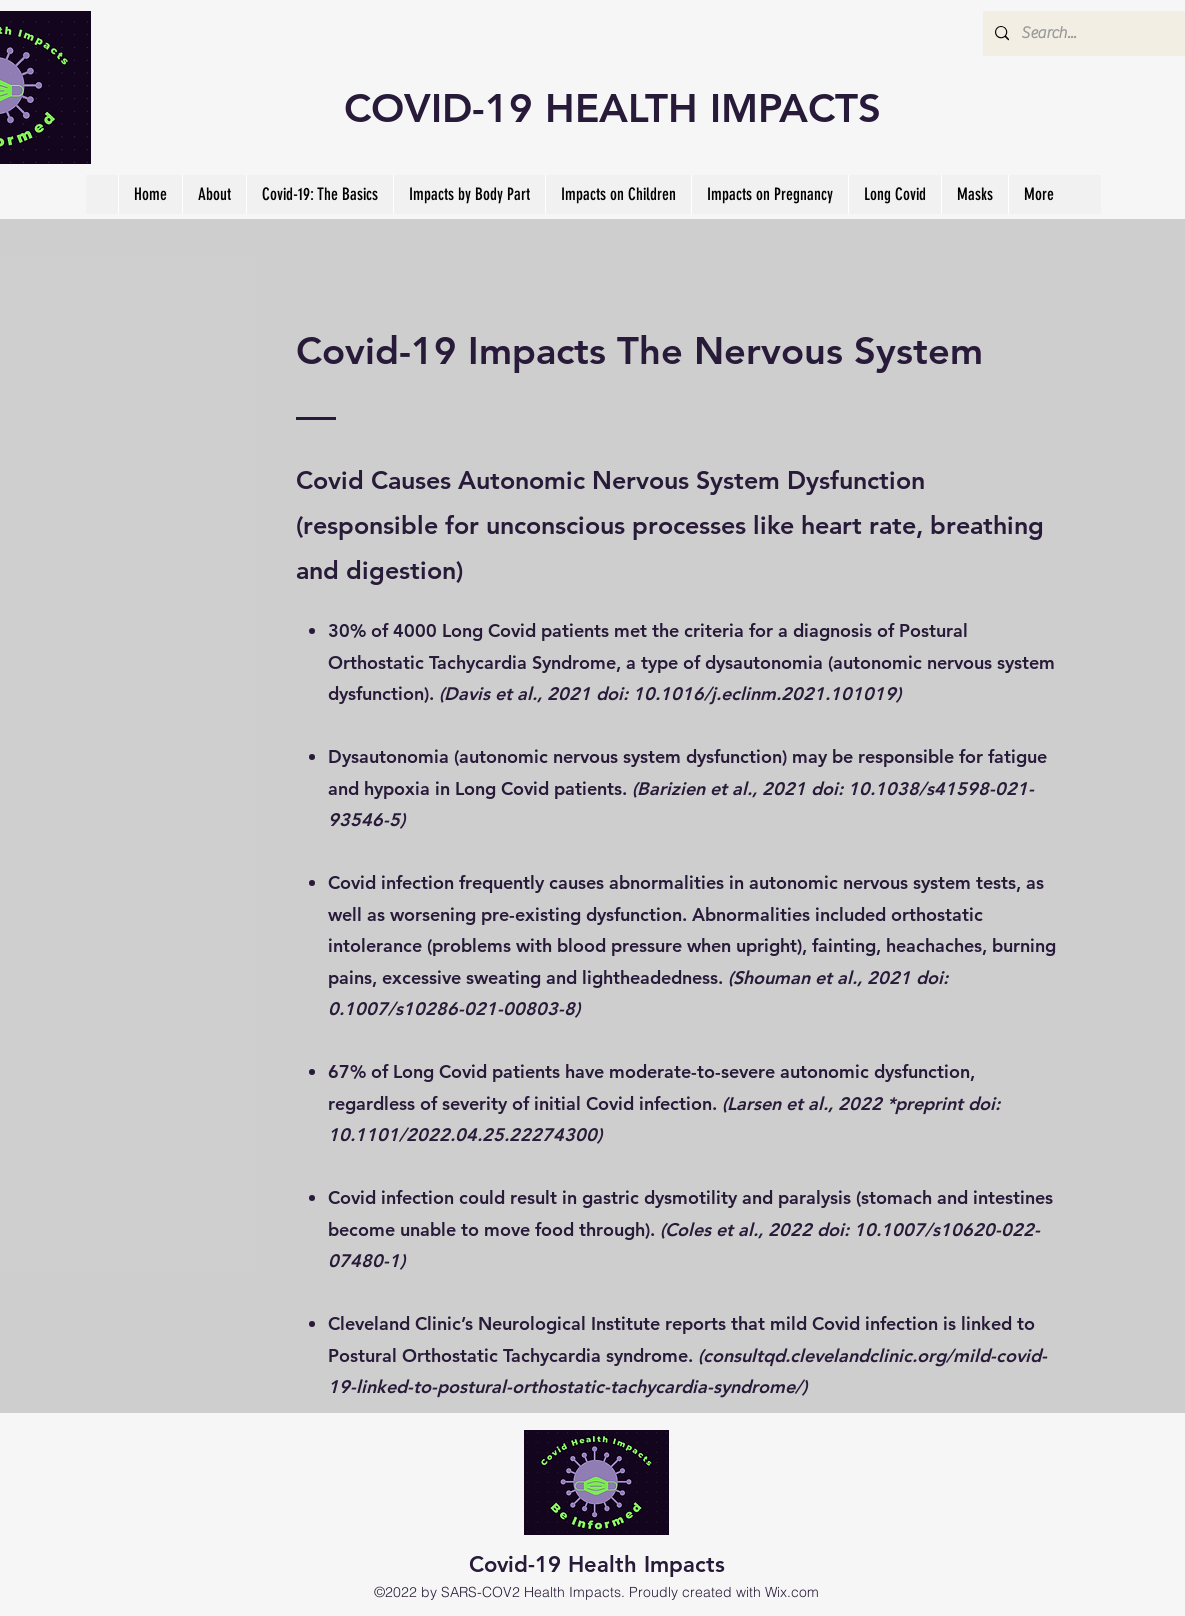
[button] (319, 194)
